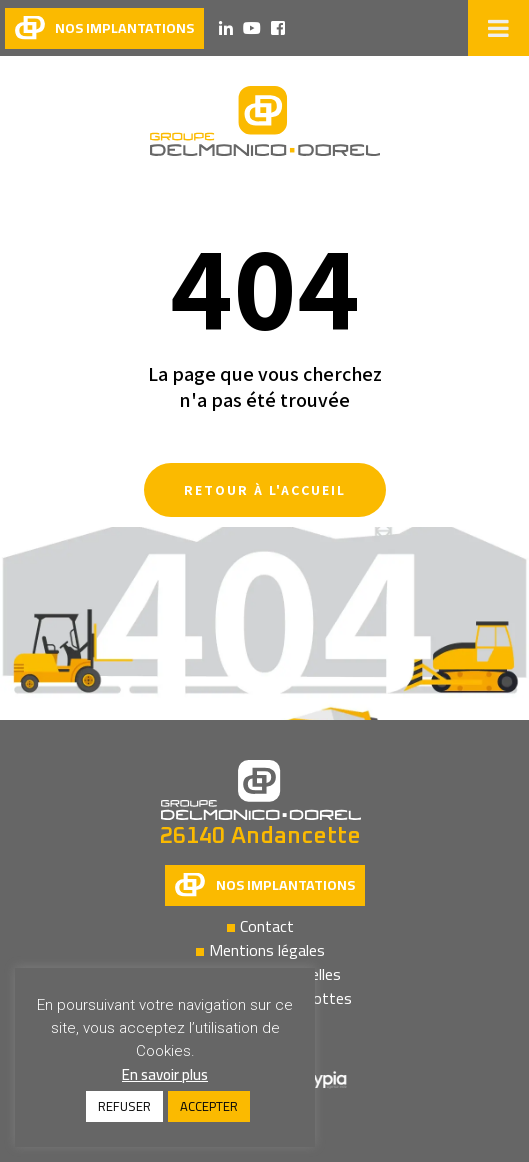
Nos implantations (285, 885)
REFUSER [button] (124, 1106)
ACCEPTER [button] (209, 1106)
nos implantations (124, 28)
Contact (267, 926)
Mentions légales (267, 950)
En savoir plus (165, 1074)
